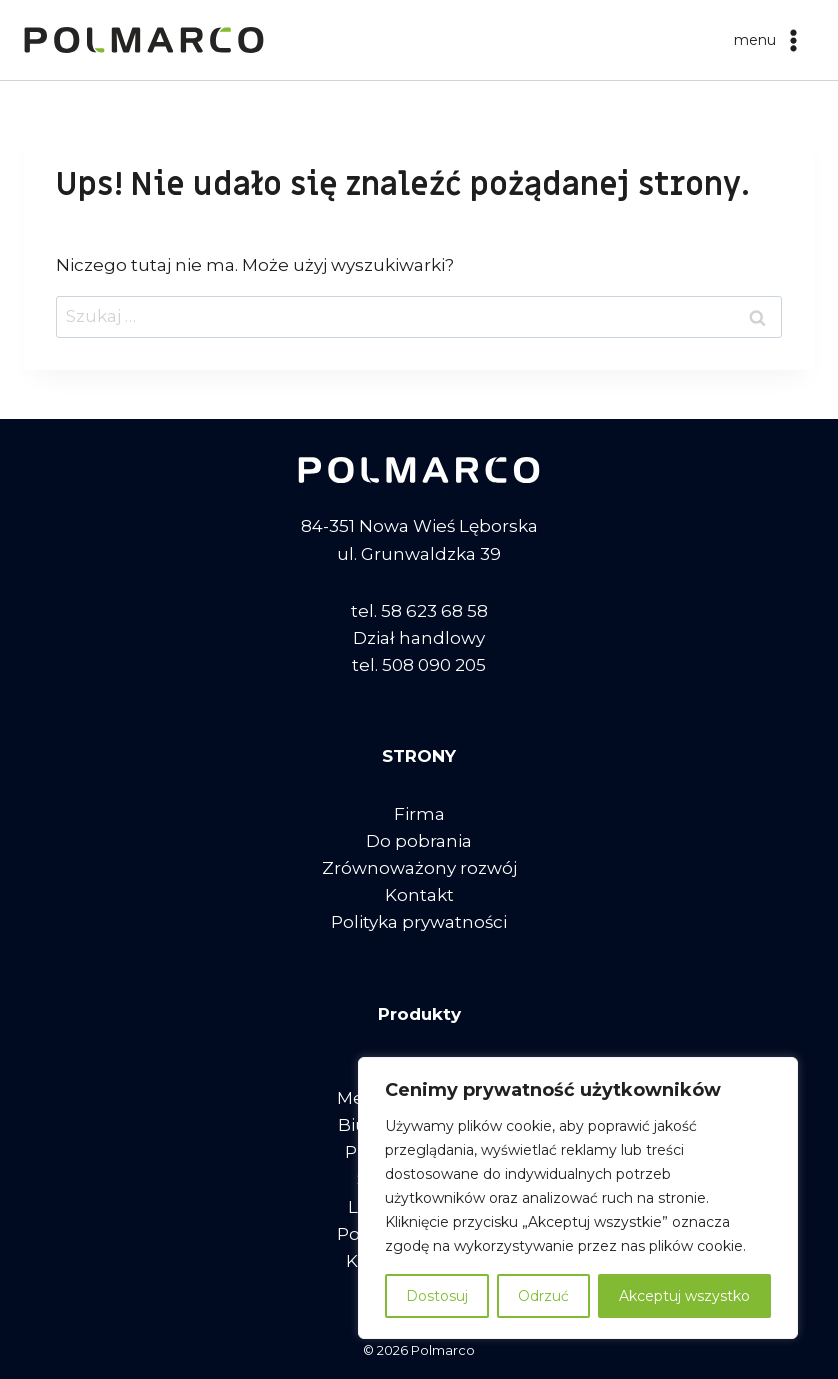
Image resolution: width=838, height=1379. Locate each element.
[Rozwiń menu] (769, 40)
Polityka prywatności (419, 922)
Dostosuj (437, 1296)
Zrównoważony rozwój (419, 868)
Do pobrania (419, 841)
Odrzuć (543, 1296)
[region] (578, 1198)
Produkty (419, 1014)
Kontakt (419, 895)
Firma (419, 814)
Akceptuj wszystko (684, 1296)
